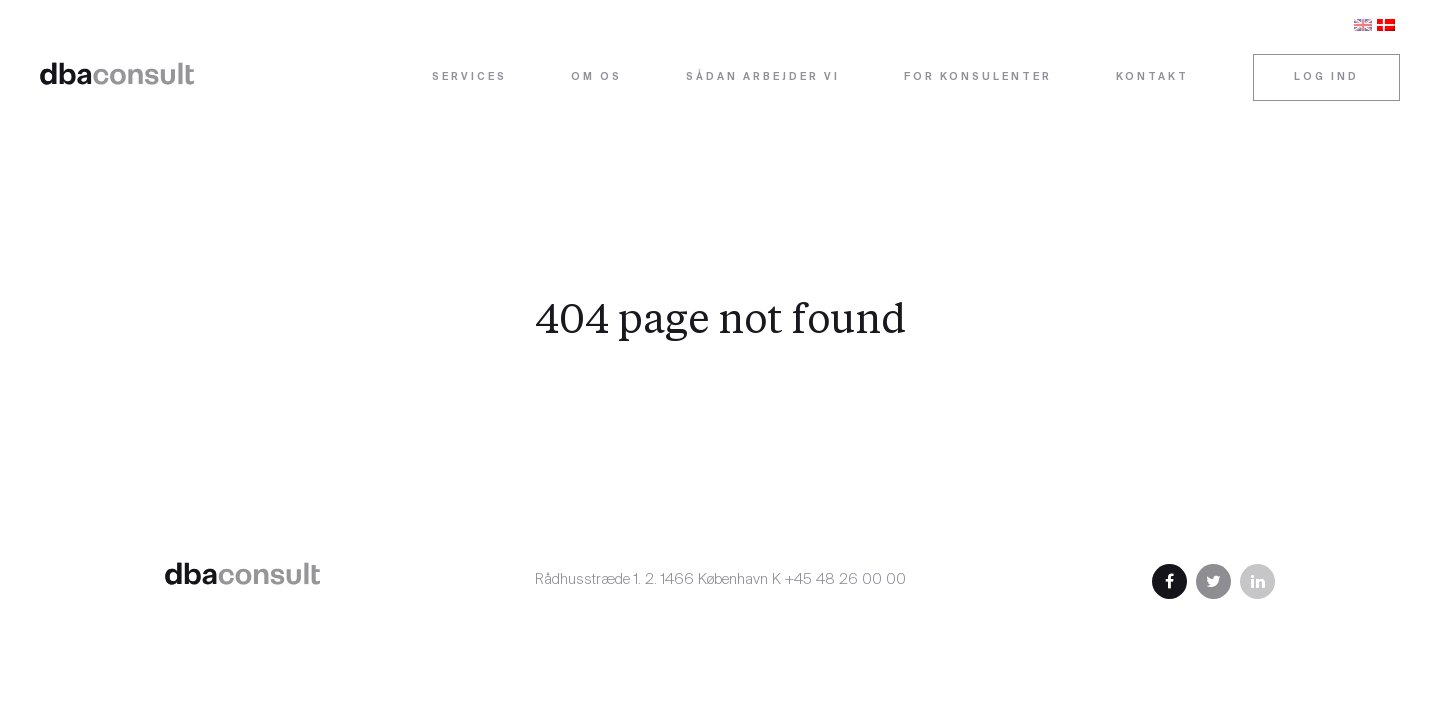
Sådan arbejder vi (763, 77)
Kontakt (1152, 77)
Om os (596, 77)
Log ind (1326, 77)
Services (469, 77)
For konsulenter (978, 77)
